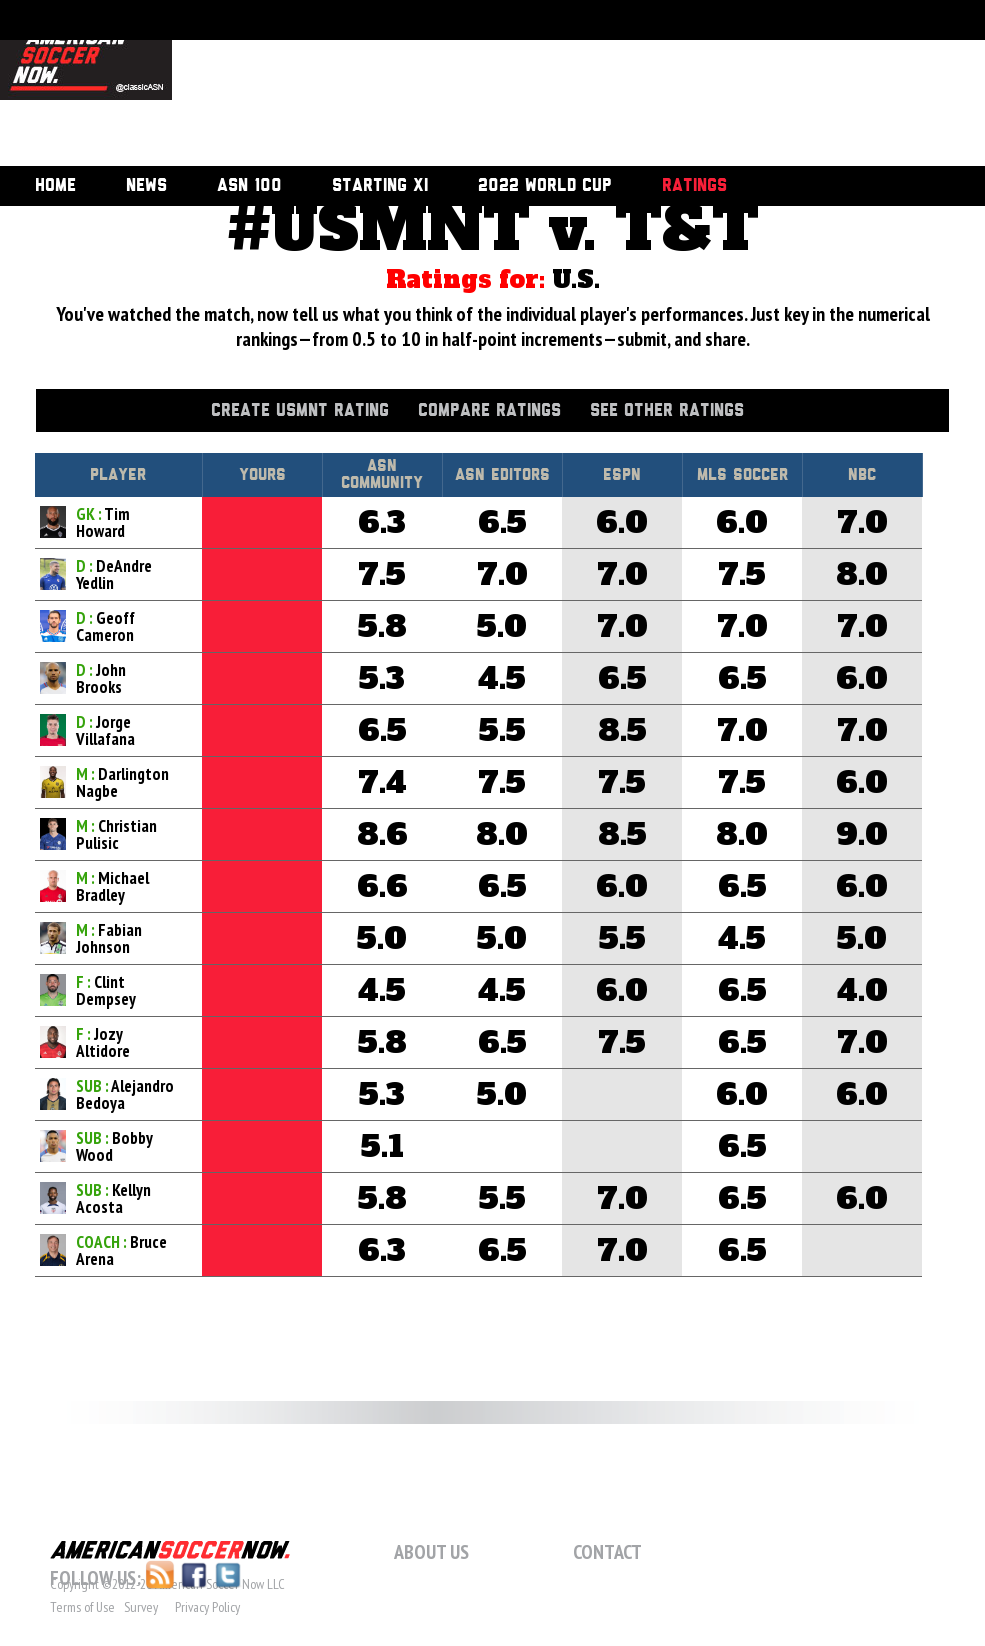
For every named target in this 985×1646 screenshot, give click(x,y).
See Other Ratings (667, 411)
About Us (431, 1552)
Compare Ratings (489, 411)
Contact (607, 1552)
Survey (141, 1607)
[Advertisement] (283, 85)
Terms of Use (82, 1607)
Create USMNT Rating (300, 411)
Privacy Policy (207, 1607)
